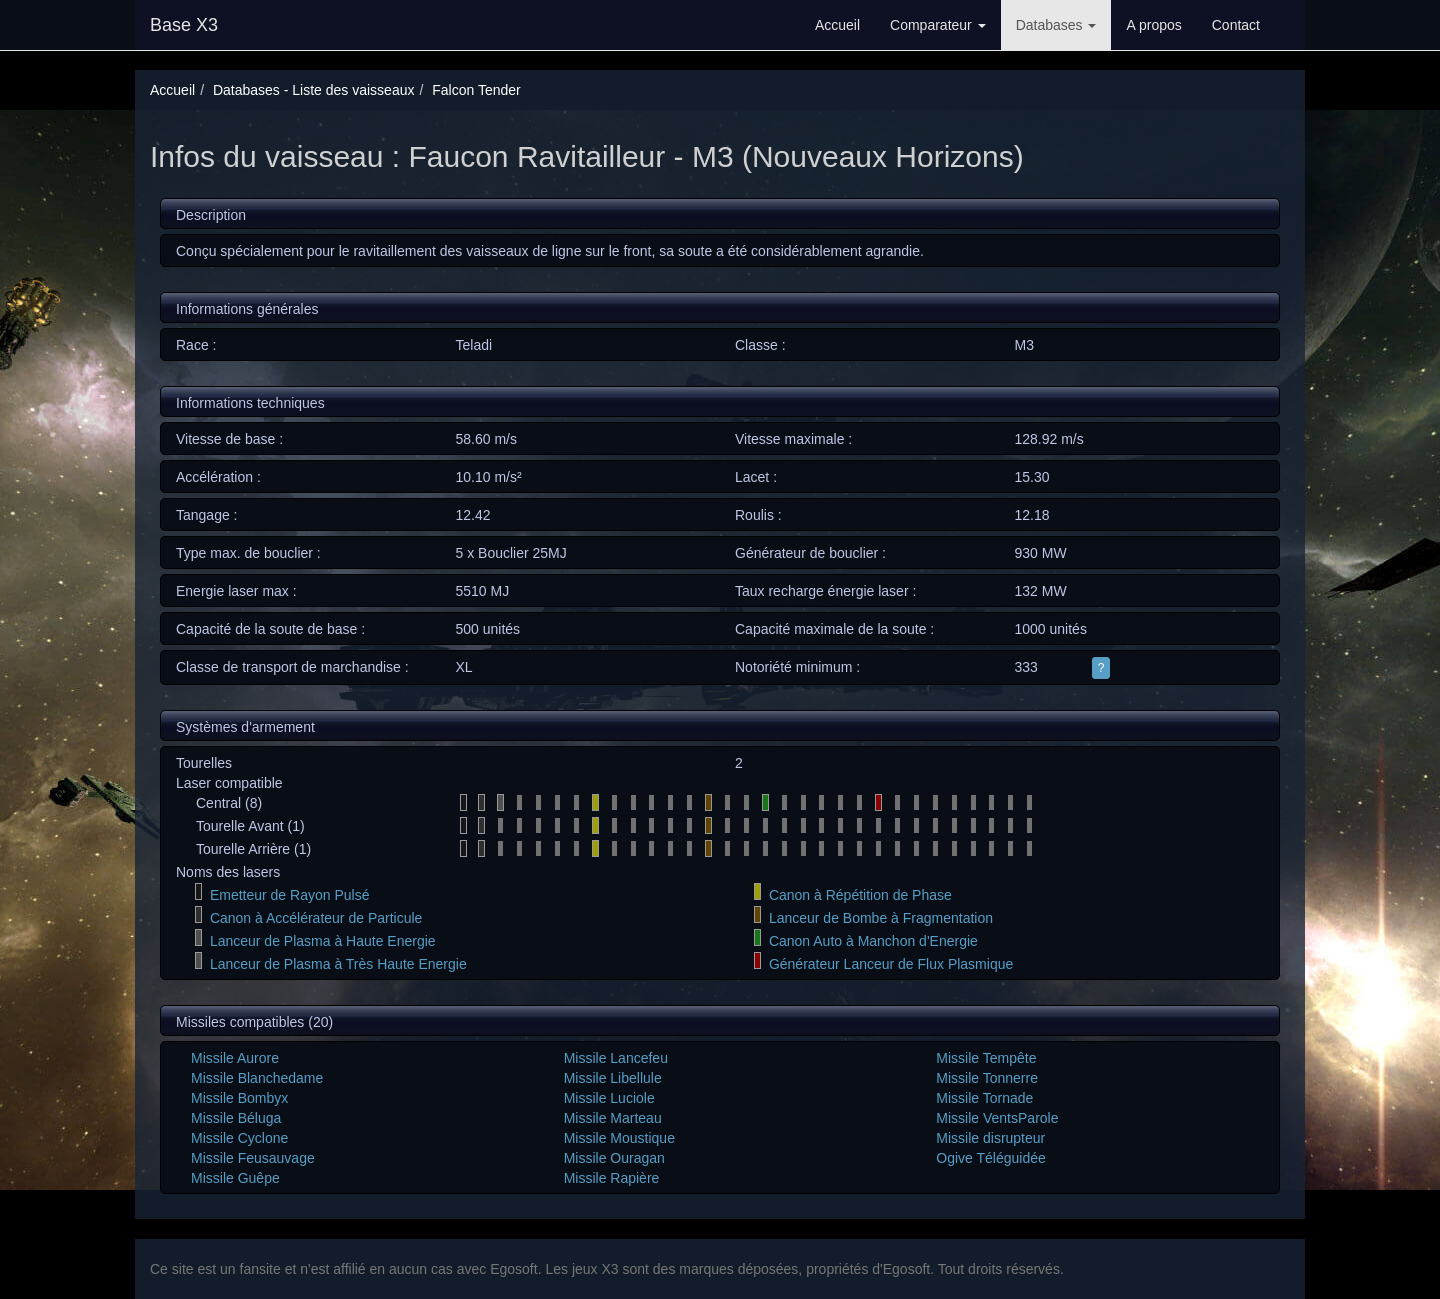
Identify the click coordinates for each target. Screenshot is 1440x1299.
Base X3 (184, 25)
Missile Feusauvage (253, 1158)
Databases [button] (1056, 25)
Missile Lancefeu (616, 1058)
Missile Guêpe (235, 1178)
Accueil (837, 25)
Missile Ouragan (614, 1158)
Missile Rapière (612, 1178)
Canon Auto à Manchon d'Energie (873, 941)
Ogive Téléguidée (990, 1158)
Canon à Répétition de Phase (860, 895)
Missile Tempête (986, 1058)
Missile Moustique (619, 1138)
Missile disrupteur (990, 1138)
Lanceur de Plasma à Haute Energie (323, 941)
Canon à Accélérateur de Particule (316, 918)
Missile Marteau (613, 1118)
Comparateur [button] (938, 25)
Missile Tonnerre (987, 1078)
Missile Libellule (613, 1078)
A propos (1153, 25)
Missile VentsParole (997, 1118)
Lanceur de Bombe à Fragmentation (881, 918)
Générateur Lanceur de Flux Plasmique (891, 964)
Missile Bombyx (239, 1098)
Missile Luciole (609, 1098)
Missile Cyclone (239, 1138)
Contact (1236, 25)
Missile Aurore (235, 1058)
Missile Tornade (984, 1098)
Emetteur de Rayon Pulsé (290, 895)
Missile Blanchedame (257, 1078)
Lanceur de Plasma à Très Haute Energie (338, 964)
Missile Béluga (236, 1118)
